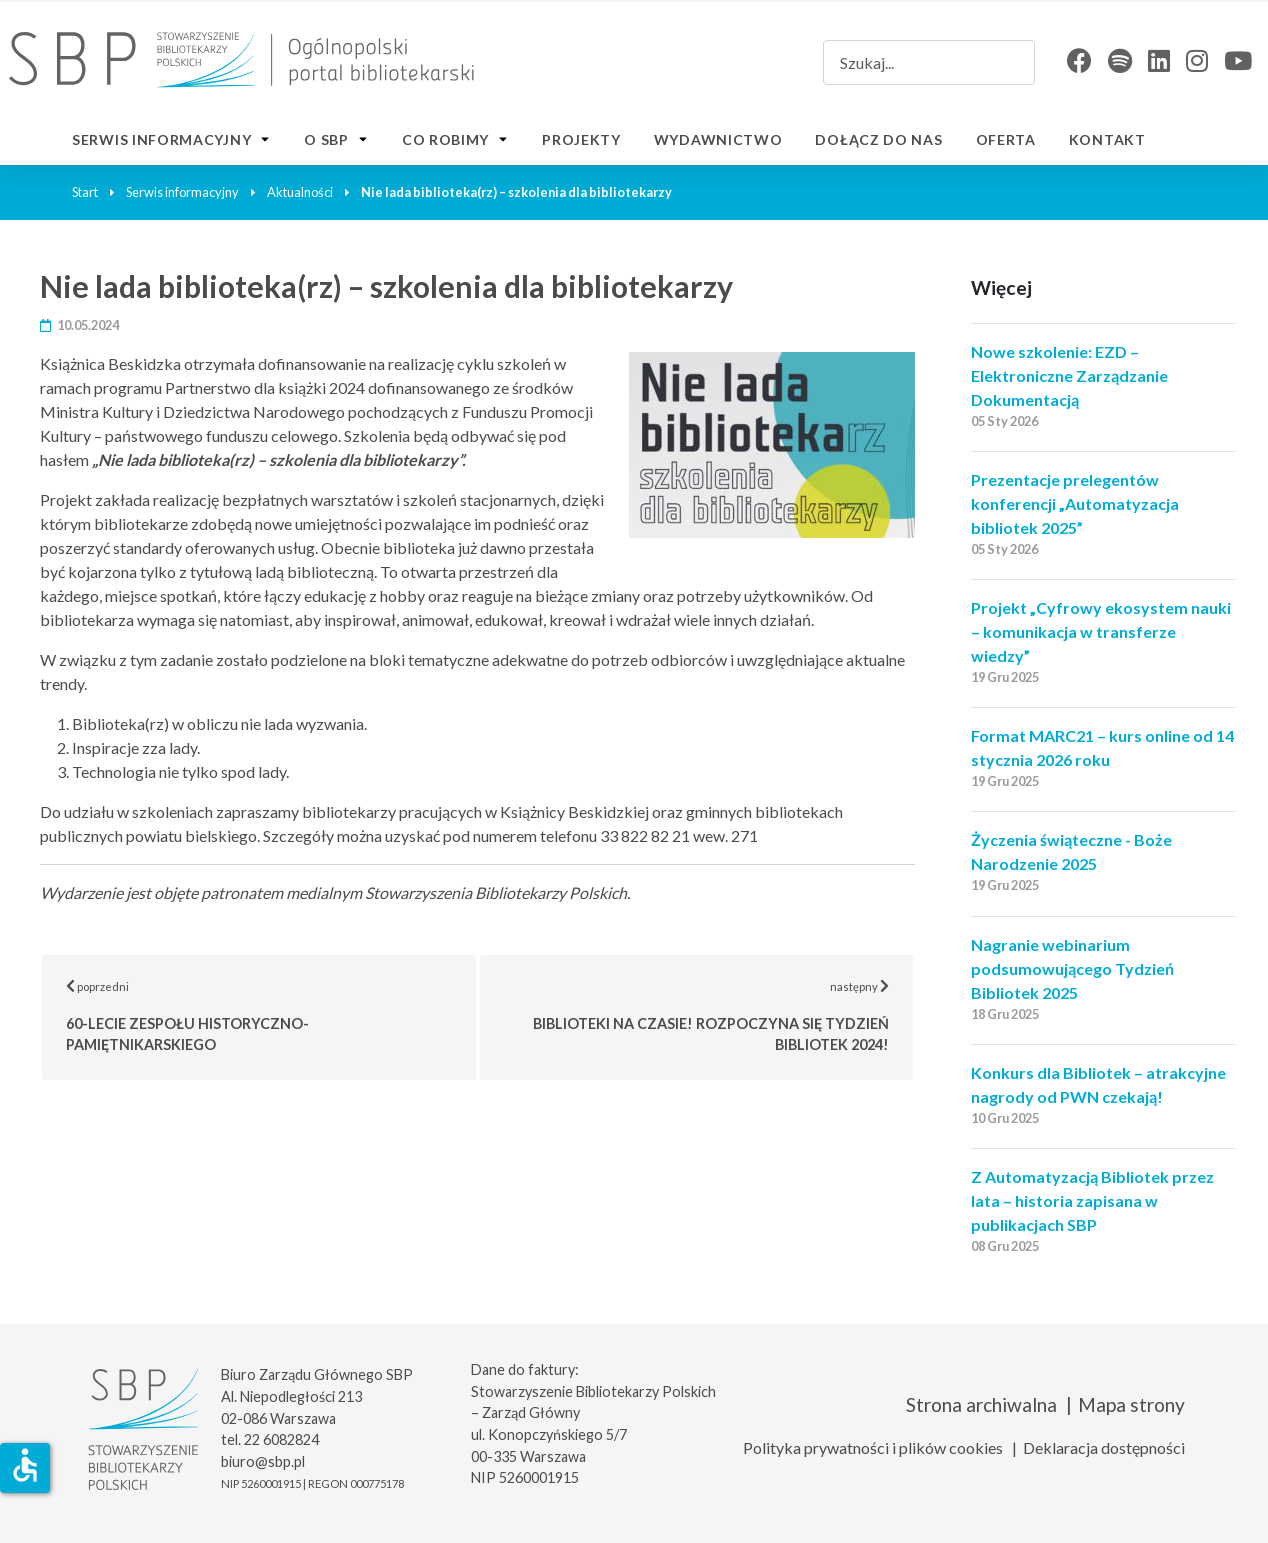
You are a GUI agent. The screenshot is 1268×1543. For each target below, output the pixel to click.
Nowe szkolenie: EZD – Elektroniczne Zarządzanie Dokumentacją (1069, 375)
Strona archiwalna (981, 1404)
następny (724, 1015)
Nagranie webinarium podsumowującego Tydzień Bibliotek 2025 (1072, 968)
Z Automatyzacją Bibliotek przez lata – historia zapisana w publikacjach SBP (1092, 1200)
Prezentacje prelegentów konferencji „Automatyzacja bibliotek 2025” (1075, 503)
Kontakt (1107, 139)
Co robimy (445, 139)
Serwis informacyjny (161, 139)
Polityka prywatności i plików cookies (873, 1447)
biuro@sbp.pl (263, 1461)
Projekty (581, 139)
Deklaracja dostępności (1104, 1447)
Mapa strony (1131, 1404)
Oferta (1006, 139)
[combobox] (929, 62)
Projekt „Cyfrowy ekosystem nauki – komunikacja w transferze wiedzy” (1101, 631)
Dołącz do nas (878, 139)
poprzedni (271, 1015)
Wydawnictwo (718, 139)
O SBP (326, 139)
